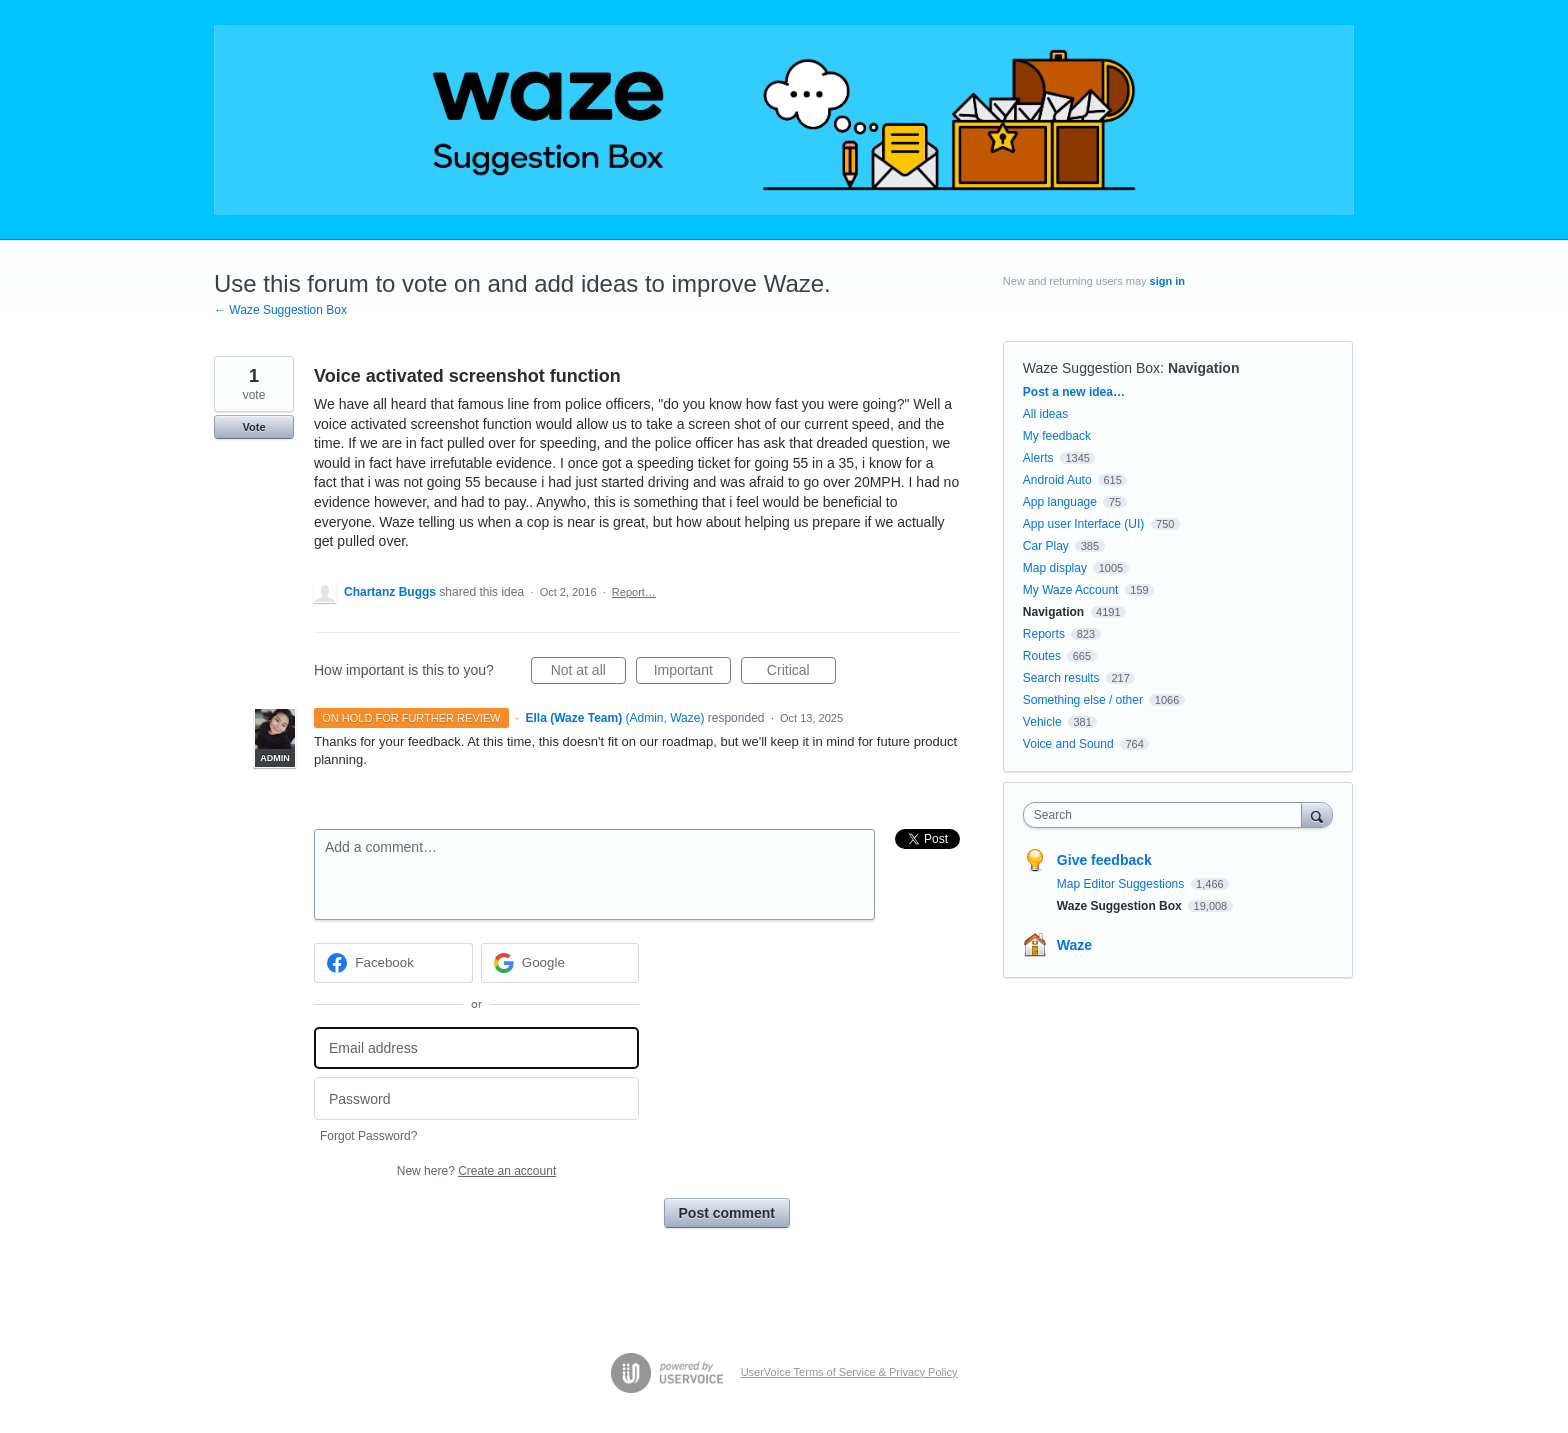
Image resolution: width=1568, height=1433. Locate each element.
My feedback (1057, 436)
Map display (1055, 568)
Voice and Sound (1068, 744)
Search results (1061, 678)
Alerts (1038, 458)
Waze (1074, 945)
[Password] (476, 1098)
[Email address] (476, 1048)
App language (1060, 502)
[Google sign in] (560, 963)
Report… (634, 592)
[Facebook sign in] (393, 963)
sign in (1167, 281)
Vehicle (1042, 722)
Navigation (1204, 368)
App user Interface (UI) (1083, 524)
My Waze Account (1071, 590)
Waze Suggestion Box (1091, 368)
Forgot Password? (368, 1136)
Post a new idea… (1074, 392)
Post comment (727, 1213)
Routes (1042, 656)
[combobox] (1167, 815)
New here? (476, 1171)
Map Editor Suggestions (1122, 884)
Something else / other (1083, 700)
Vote (253, 427)
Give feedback (1104, 860)
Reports (1044, 634)
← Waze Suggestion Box (280, 310)
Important (692, 673)
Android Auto (1057, 480)
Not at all (588, 673)
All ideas (1045, 414)
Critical (801, 673)
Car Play (1046, 546)
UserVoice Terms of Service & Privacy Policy (849, 1372)
